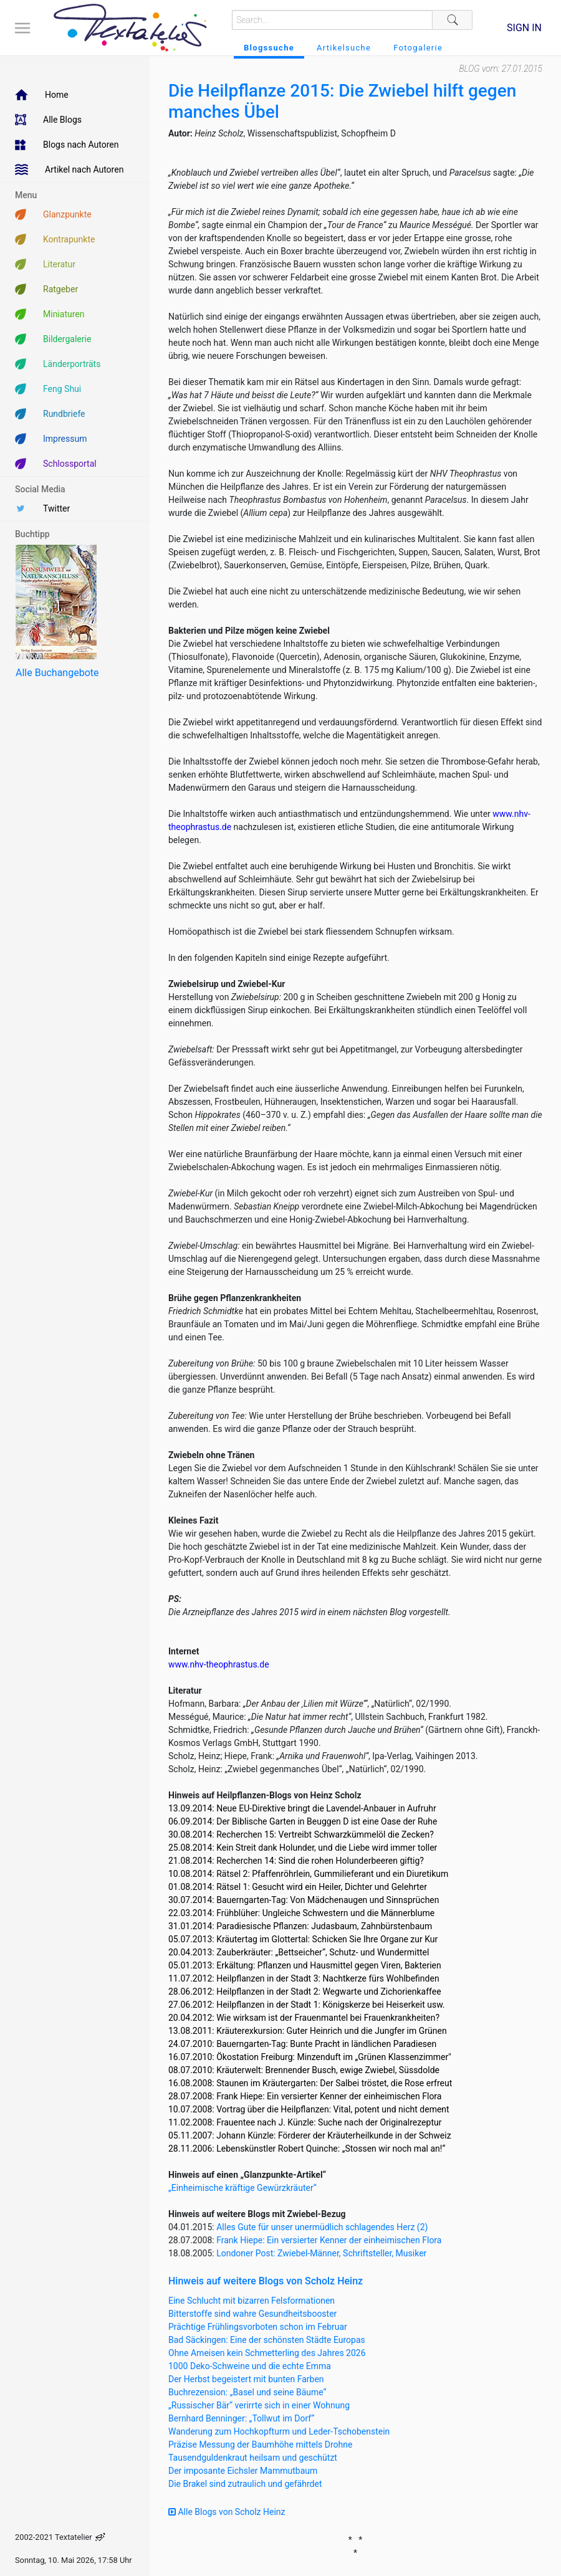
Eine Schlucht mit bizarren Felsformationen (251, 2301)
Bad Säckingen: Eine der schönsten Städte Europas (266, 2340)
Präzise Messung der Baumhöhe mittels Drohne (260, 2445)
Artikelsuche (344, 47)
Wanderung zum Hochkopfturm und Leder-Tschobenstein (279, 2431)
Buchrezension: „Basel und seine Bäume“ (247, 2392)
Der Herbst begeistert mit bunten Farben (246, 2379)
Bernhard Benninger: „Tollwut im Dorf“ (241, 2418)
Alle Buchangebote (57, 673)
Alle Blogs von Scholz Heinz (226, 2512)
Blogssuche (269, 47)
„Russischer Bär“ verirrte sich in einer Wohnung (259, 2405)
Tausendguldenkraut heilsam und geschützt (252, 2458)
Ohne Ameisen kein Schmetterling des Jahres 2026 (267, 2353)
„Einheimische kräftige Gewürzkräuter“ (242, 2188)
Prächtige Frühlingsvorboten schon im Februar (257, 2327)
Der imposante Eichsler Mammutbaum (242, 2471)
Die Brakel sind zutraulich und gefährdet (245, 2484)
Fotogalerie (418, 47)
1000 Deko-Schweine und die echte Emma (249, 2366)
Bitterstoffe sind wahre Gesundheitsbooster (252, 2314)
